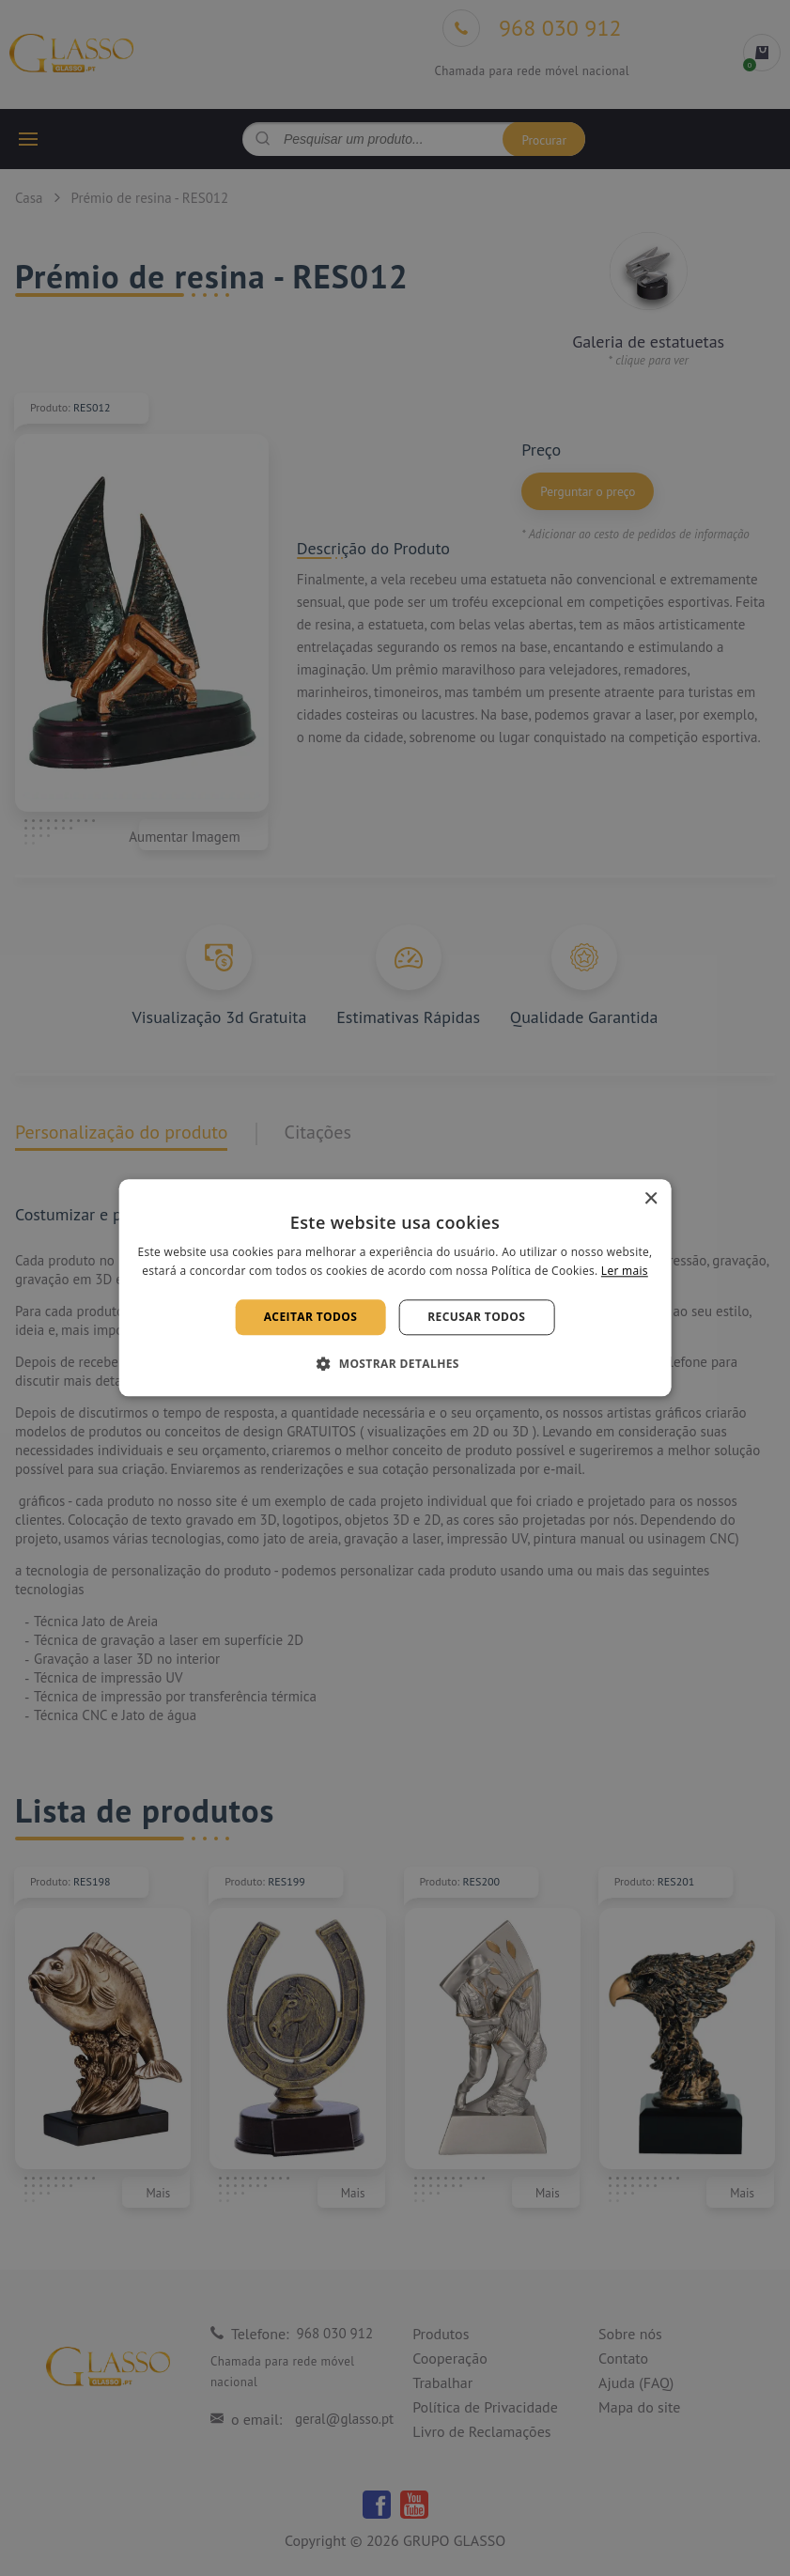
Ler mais (624, 1272)
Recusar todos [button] (476, 1317)
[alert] (395, 1288)
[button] (395, 1364)
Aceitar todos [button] (311, 1317)
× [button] (650, 1199)
